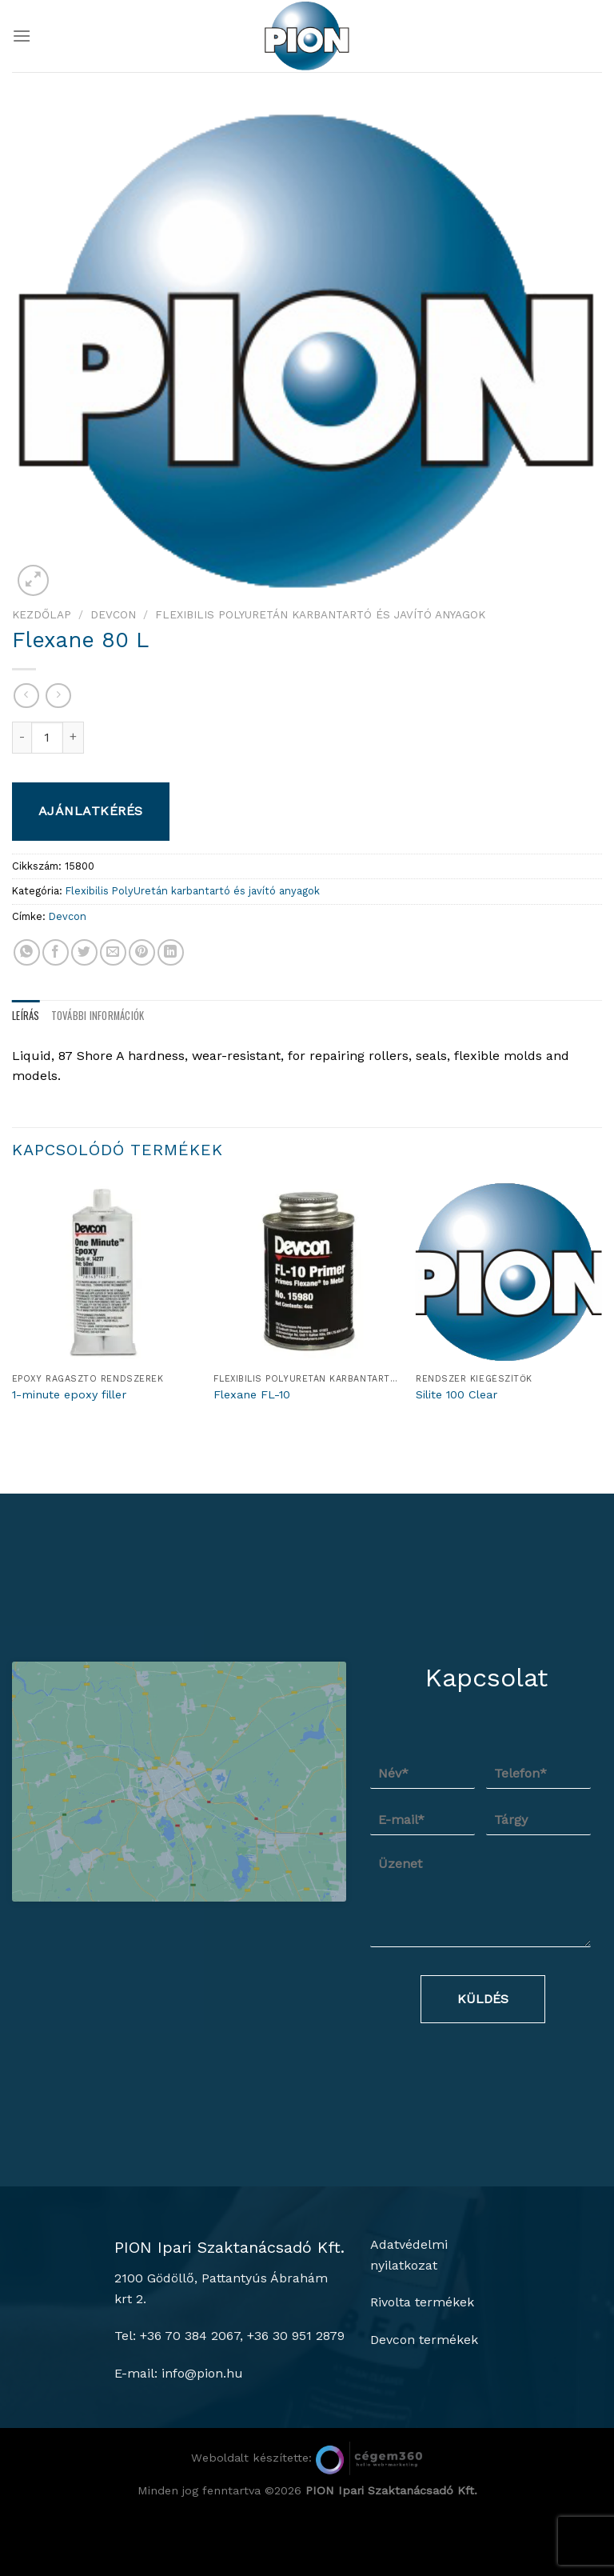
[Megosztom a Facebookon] (55, 952)
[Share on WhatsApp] (27, 952)
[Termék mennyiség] (47, 738)
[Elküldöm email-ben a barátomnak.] (113, 952)
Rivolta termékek (422, 2366)
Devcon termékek (424, 2403)
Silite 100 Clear (456, 1394)
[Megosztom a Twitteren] (84, 952)
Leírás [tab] (26, 1015)
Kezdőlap (41, 614)
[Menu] (21, 35)
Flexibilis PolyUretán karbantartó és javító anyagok (320, 614)
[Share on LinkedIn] (170, 952)
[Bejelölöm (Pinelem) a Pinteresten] (142, 952)
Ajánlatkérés (90, 810)
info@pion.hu (202, 2437)
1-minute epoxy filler (69, 1394)
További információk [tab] (98, 1015)
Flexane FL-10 (251, 1394)
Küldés (482, 1998)
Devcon (113, 614)
